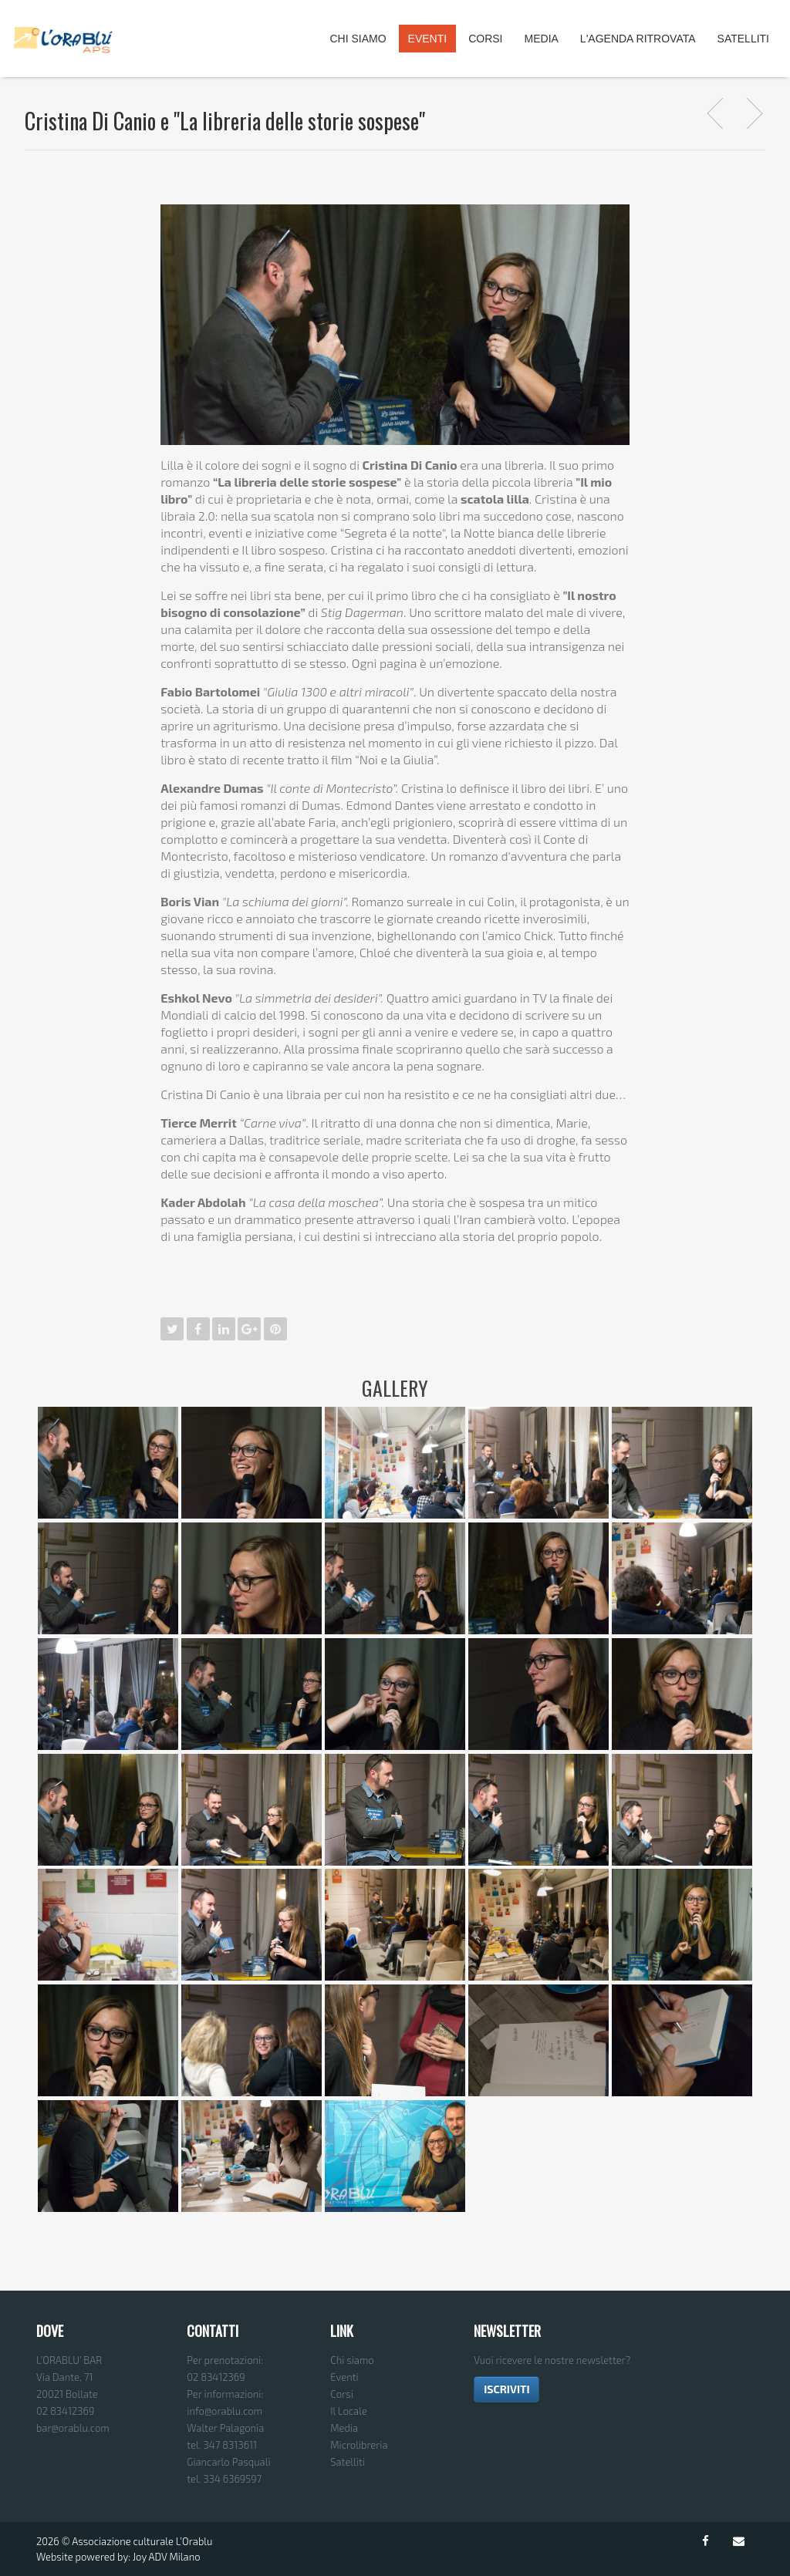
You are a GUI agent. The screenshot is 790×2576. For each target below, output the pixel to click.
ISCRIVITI (506, 2389)
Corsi (485, 38)
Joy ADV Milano (167, 2557)
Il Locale (348, 2411)
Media (542, 38)
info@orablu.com (224, 2411)
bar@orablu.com (73, 2428)
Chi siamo (351, 2360)
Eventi (427, 38)
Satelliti (743, 38)
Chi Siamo (357, 38)
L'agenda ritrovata (638, 38)
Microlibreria (358, 2445)
